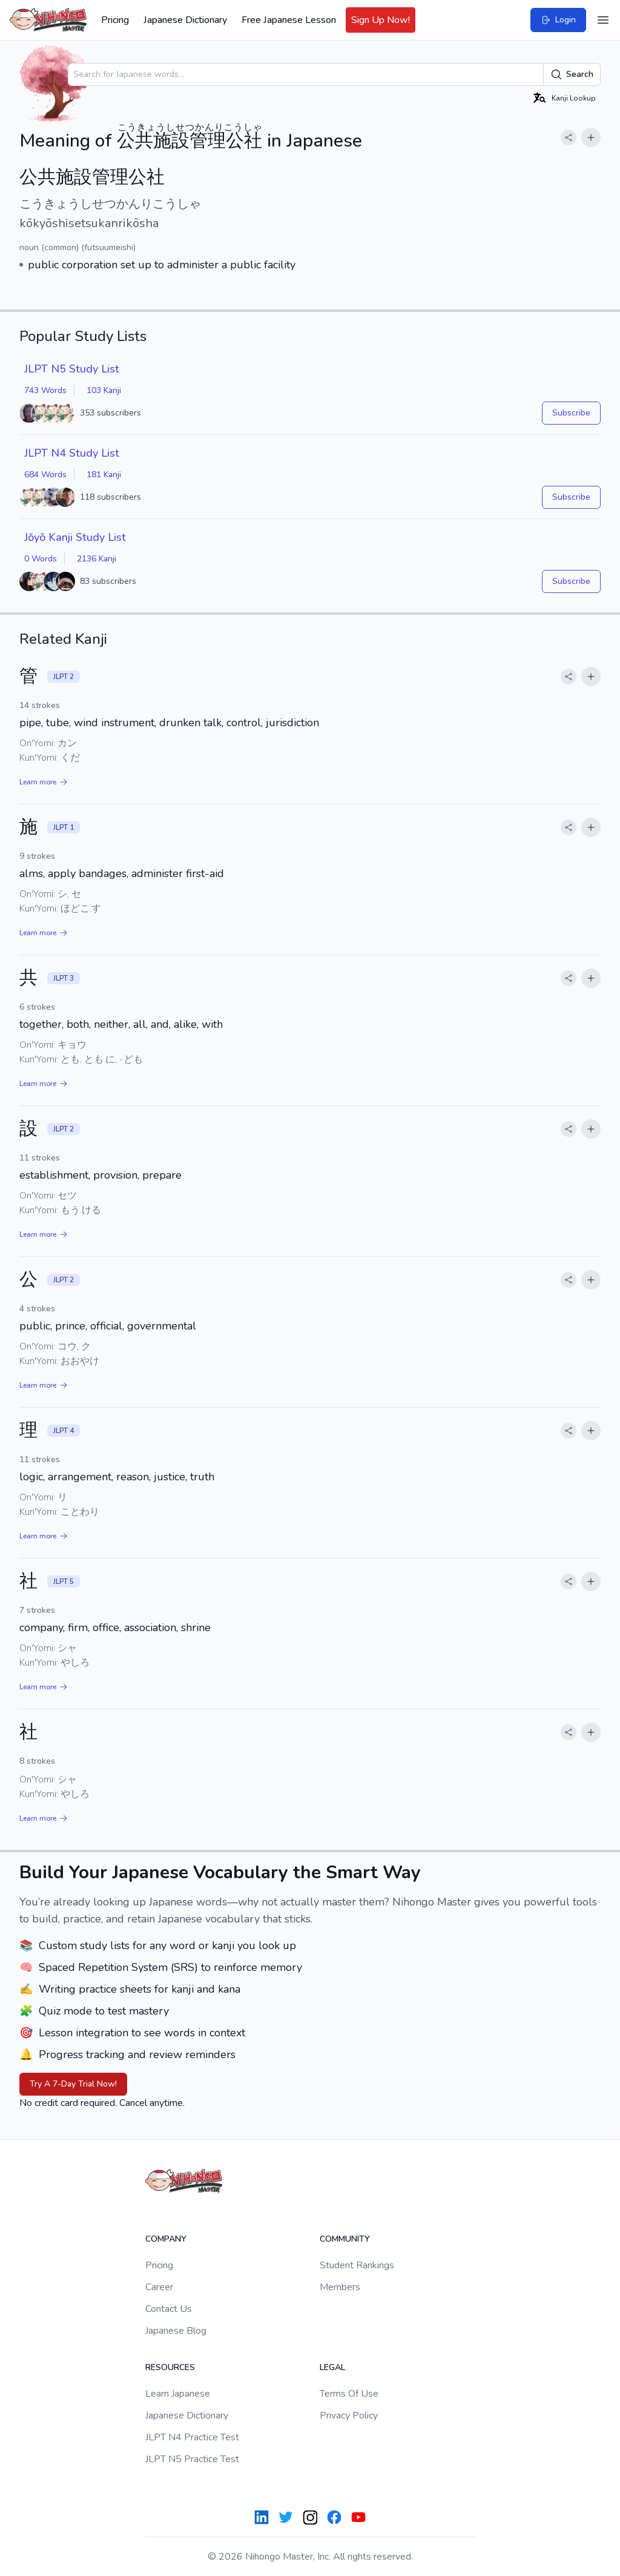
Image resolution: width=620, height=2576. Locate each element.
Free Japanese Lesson (289, 20)
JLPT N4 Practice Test (192, 2437)
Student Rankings (357, 2265)
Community (345, 2239)
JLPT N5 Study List (71, 369)
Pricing (115, 20)
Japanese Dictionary (185, 20)
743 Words (45, 390)
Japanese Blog (175, 2330)
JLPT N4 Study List (71, 453)
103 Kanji (104, 390)
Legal (332, 2367)
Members (340, 2287)
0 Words (40, 559)
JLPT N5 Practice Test (192, 2459)
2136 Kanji (96, 559)
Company (165, 2239)
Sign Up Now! (380, 20)
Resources (170, 2367)
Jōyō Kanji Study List (75, 537)
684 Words (45, 474)
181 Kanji (104, 474)
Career (159, 2287)
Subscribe (571, 413)
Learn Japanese (177, 2393)
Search (571, 74)
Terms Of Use (349, 2393)
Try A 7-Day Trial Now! (73, 2084)
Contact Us (168, 2309)
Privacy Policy (349, 2415)
